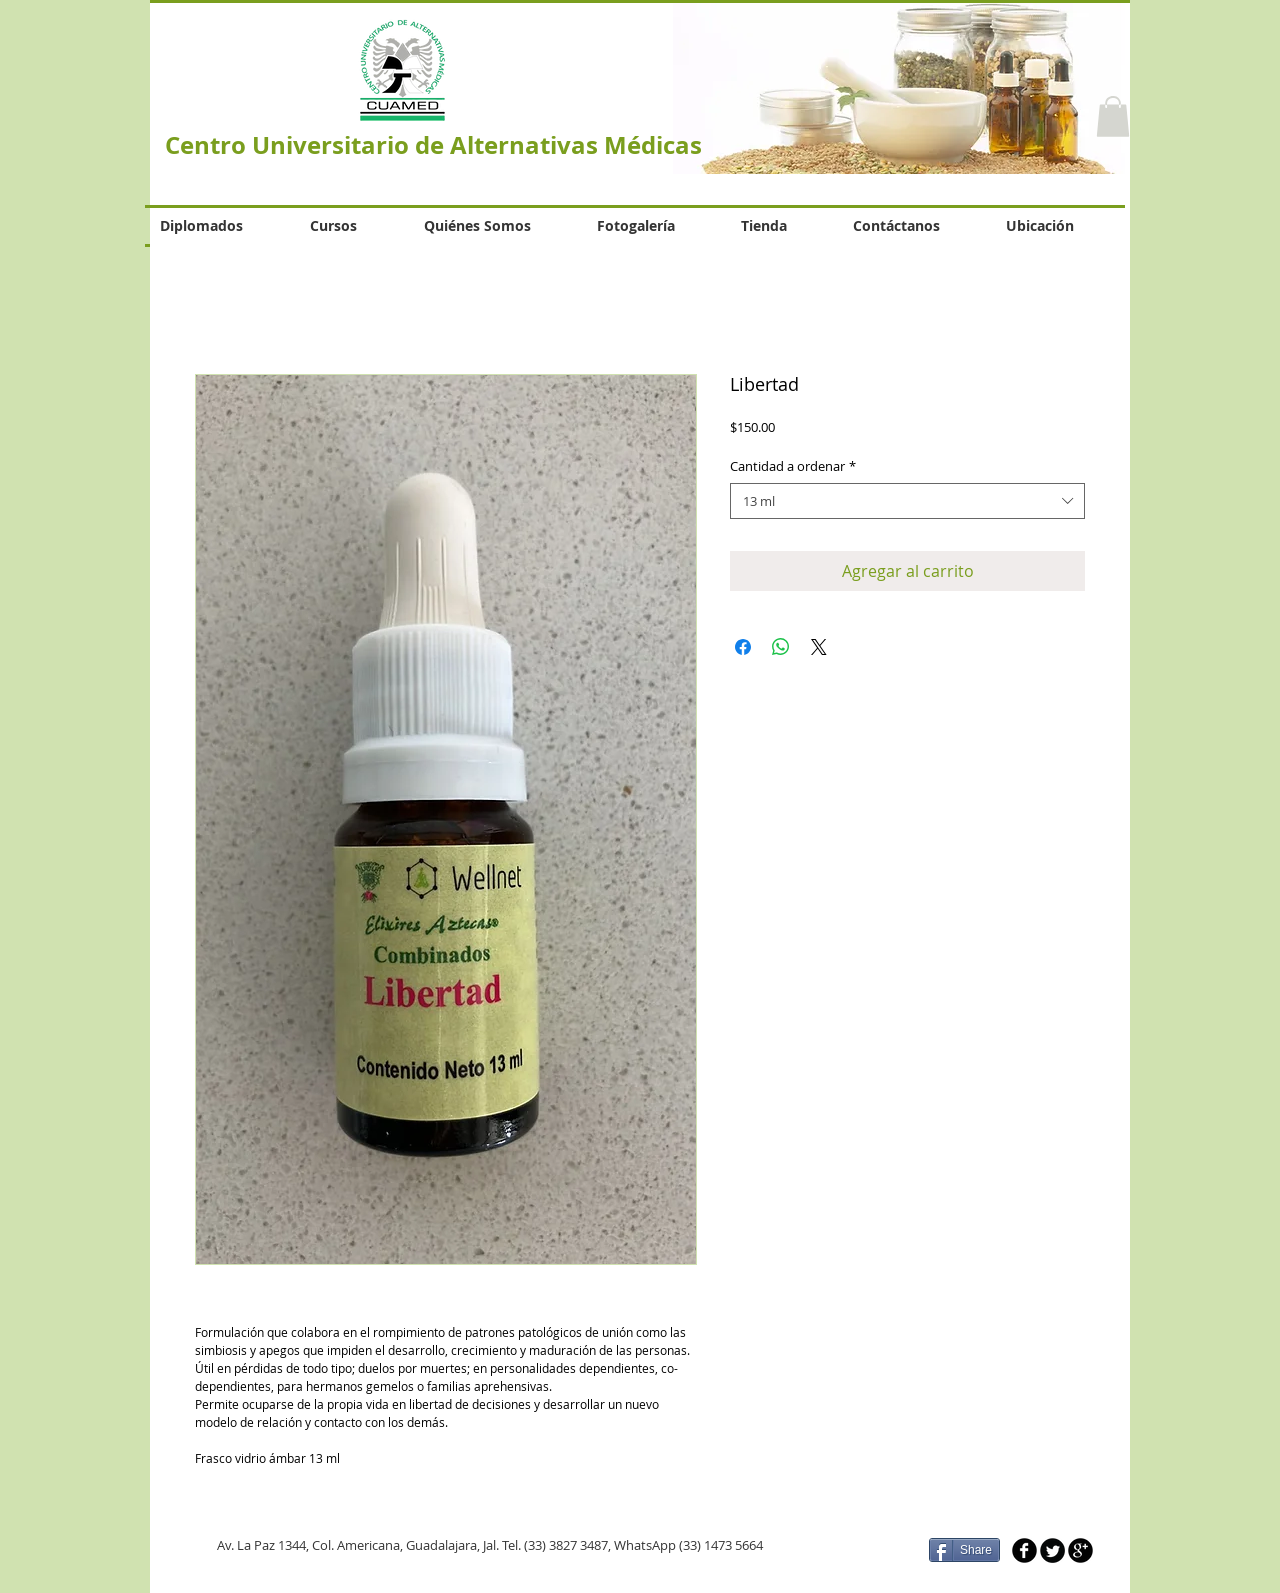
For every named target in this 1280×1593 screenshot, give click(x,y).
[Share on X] (819, 647)
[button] (1113, 116)
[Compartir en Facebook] (743, 647)
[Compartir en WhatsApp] (781, 647)
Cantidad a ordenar (793, 466)
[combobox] (907, 501)
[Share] (964, 1550)
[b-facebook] (1024, 1550)
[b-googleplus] (1080, 1550)
